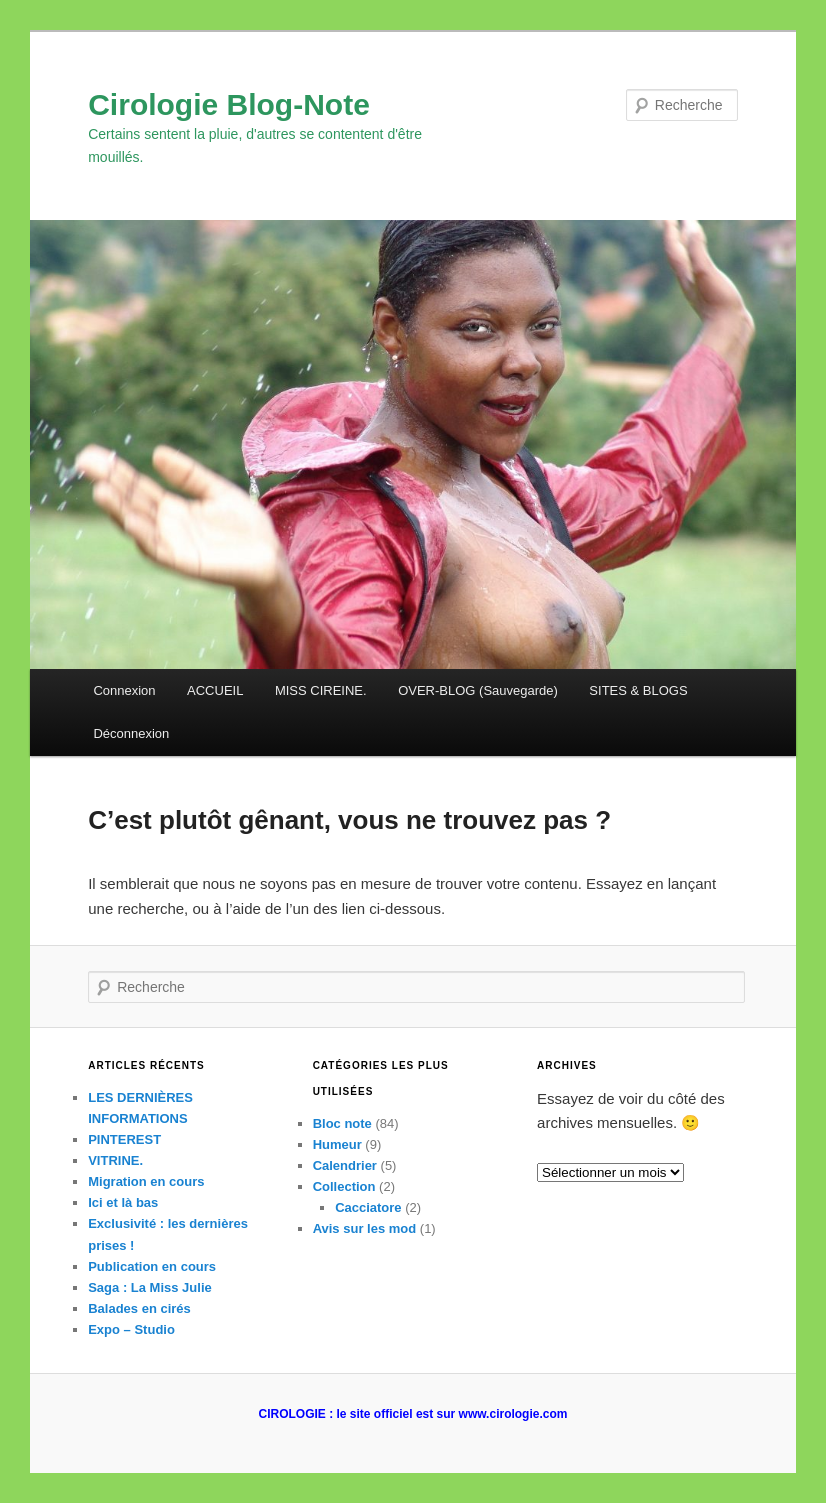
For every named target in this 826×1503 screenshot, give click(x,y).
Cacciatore (368, 1207)
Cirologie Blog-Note (229, 104)
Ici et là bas (123, 1202)
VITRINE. (115, 1160)
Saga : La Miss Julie (150, 1287)
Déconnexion (131, 733)
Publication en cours (152, 1266)
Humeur (337, 1144)
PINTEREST (124, 1139)
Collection (344, 1186)
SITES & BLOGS (638, 690)
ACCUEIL (215, 690)
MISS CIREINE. (321, 690)
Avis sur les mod (365, 1228)
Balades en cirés (139, 1308)
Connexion (124, 690)
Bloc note (342, 1123)
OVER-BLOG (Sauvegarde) (478, 690)
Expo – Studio (131, 1329)
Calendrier (345, 1165)
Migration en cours (146, 1181)
